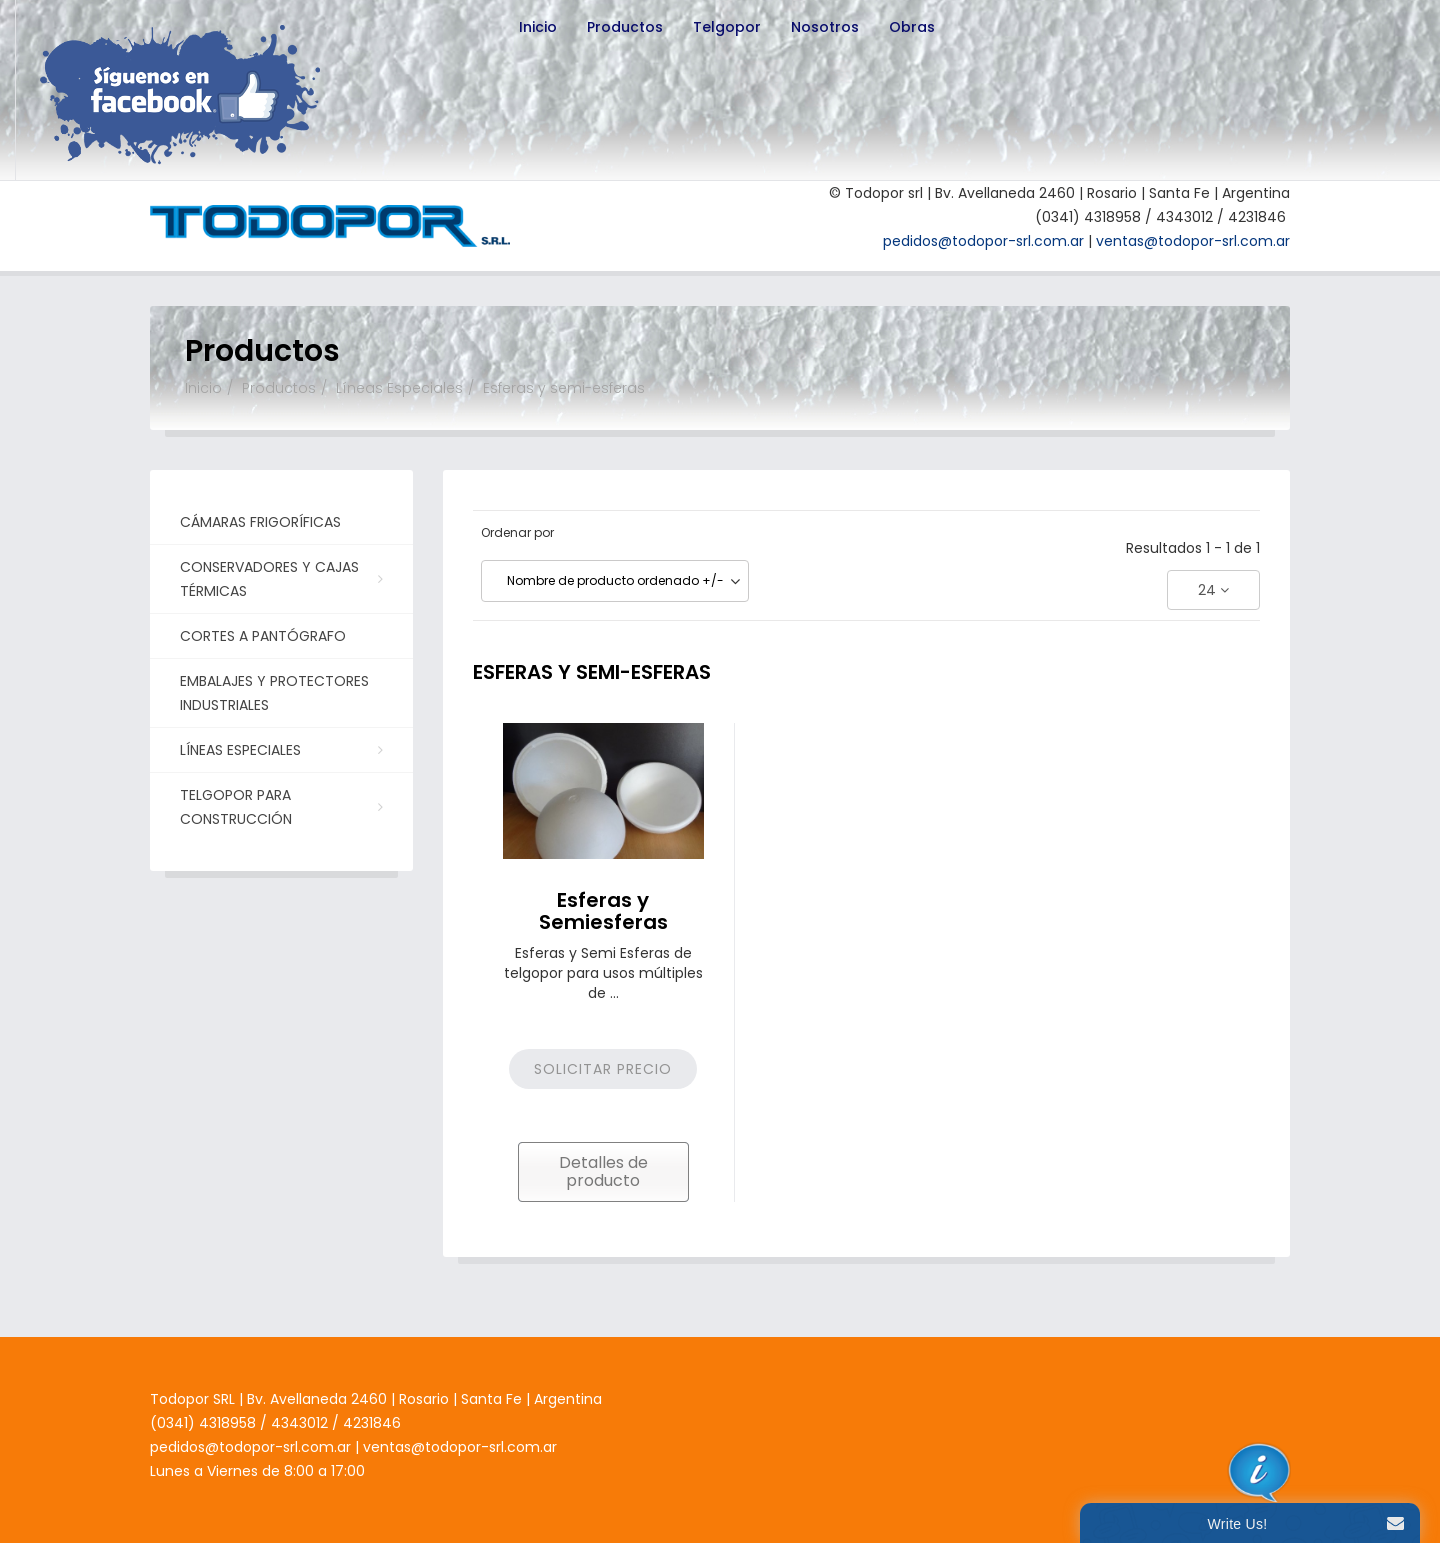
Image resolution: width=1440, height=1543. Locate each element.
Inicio (538, 27)
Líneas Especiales (399, 388)
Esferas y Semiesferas (603, 911)
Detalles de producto (603, 1171)
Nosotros (825, 27)
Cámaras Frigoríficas (260, 522)
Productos (625, 27)
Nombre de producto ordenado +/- (615, 580)
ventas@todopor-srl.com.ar (1193, 241)
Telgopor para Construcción (279, 807)
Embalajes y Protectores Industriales (274, 693)
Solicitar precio (603, 1069)
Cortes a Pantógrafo (263, 636)
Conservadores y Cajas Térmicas (279, 579)
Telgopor (727, 27)
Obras (912, 27)
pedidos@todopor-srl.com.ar (983, 241)
